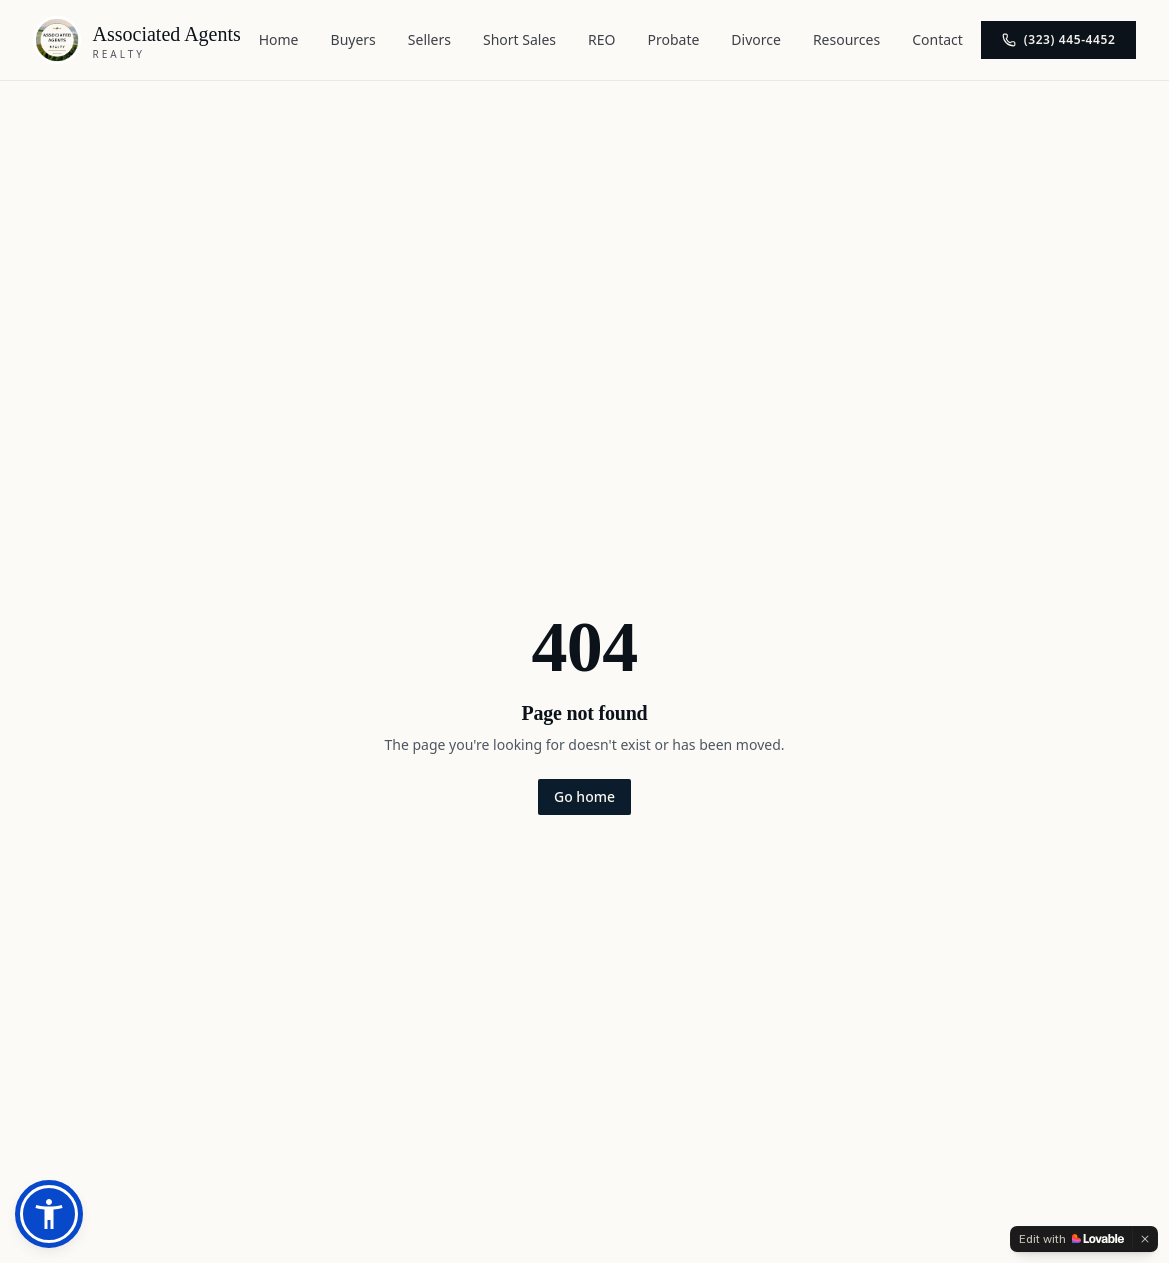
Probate (674, 39)
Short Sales (519, 39)
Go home (584, 796)
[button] (49, 1214)
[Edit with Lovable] (1071, 1239)
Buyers (353, 39)
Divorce (756, 39)
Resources (846, 39)
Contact (937, 39)
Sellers (429, 39)
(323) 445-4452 (1059, 39)
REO (601, 39)
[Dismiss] (1145, 1239)
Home (279, 39)
